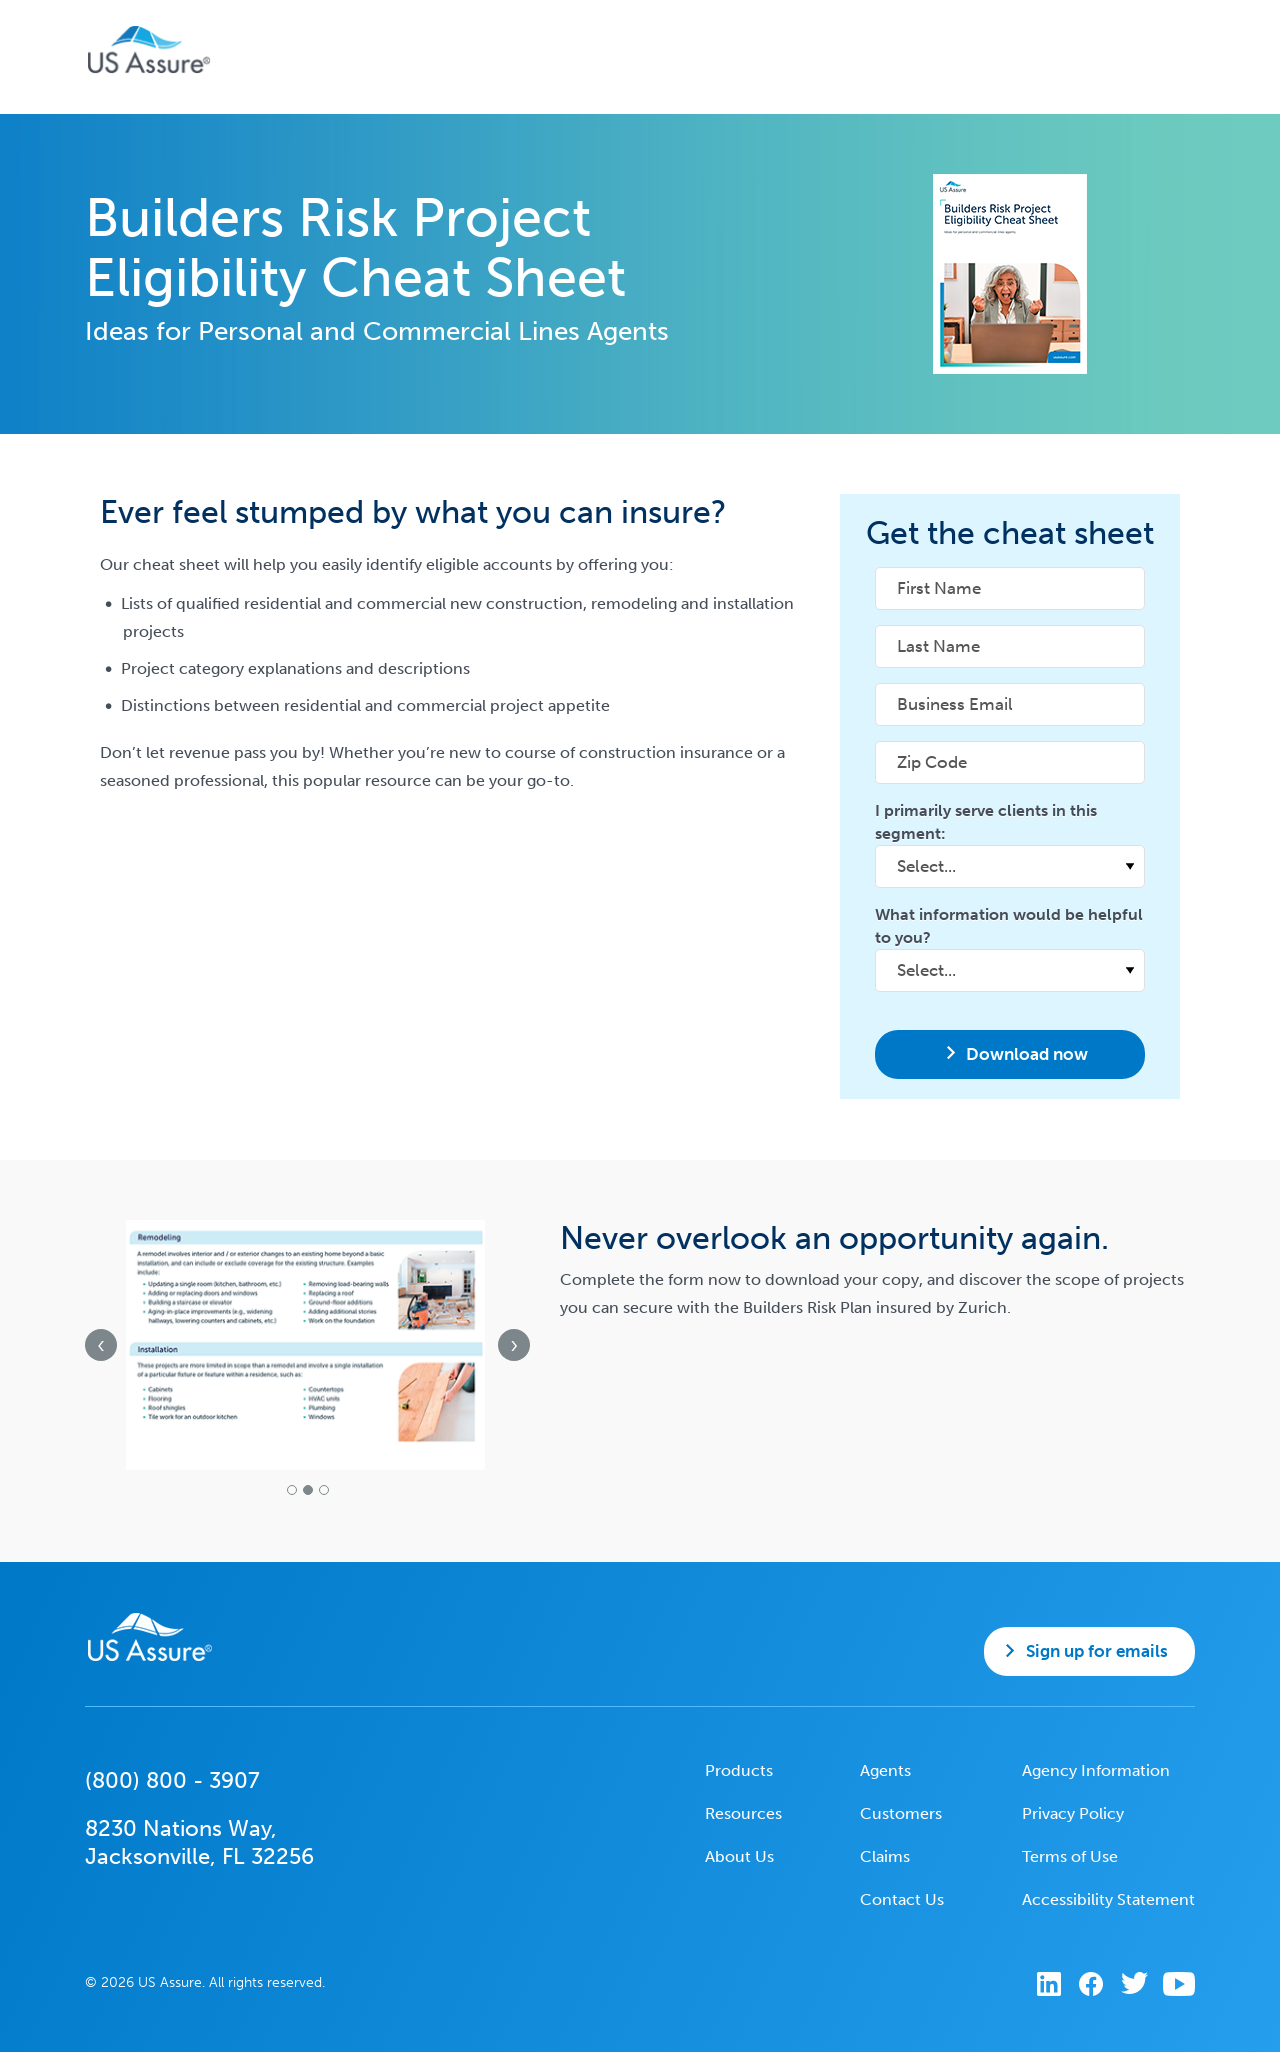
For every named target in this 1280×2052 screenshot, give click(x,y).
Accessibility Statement (1108, 1899)
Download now (1027, 1054)
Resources (743, 1813)
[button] (292, 1490)
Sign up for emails (1097, 1651)
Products (739, 1770)
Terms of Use (1070, 1856)
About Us (739, 1856)
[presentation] (101, 1345)
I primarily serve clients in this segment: (986, 822)
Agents (885, 1770)
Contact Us (902, 1899)
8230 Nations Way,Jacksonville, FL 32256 (199, 1842)
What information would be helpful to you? (1009, 926)
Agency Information (1096, 1770)
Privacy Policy (1073, 1813)
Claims (885, 1856)
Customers (901, 1813)
